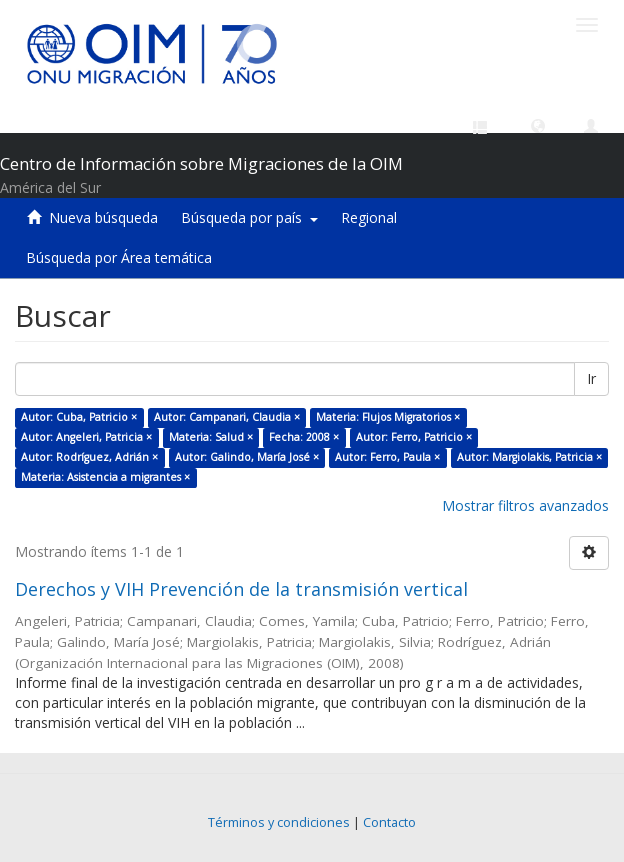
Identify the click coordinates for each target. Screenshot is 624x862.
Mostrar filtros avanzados (525, 505)
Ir (591, 378)
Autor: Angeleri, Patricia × (86, 437)
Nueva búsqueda (103, 217)
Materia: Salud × (211, 437)
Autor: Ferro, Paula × (387, 457)
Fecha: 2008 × (304, 437)
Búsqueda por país (249, 217)
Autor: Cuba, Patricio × (79, 417)
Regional (369, 217)
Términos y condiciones (279, 822)
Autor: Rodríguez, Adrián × (89, 457)
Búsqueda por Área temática (119, 257)
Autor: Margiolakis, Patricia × (529, 457)
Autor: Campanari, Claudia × (227, 417)
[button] (538, 125)
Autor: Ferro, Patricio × (414, 437)
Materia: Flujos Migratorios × (388, 417)
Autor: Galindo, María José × (247, 457)
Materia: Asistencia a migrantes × (105, 477)
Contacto (389, 822)
